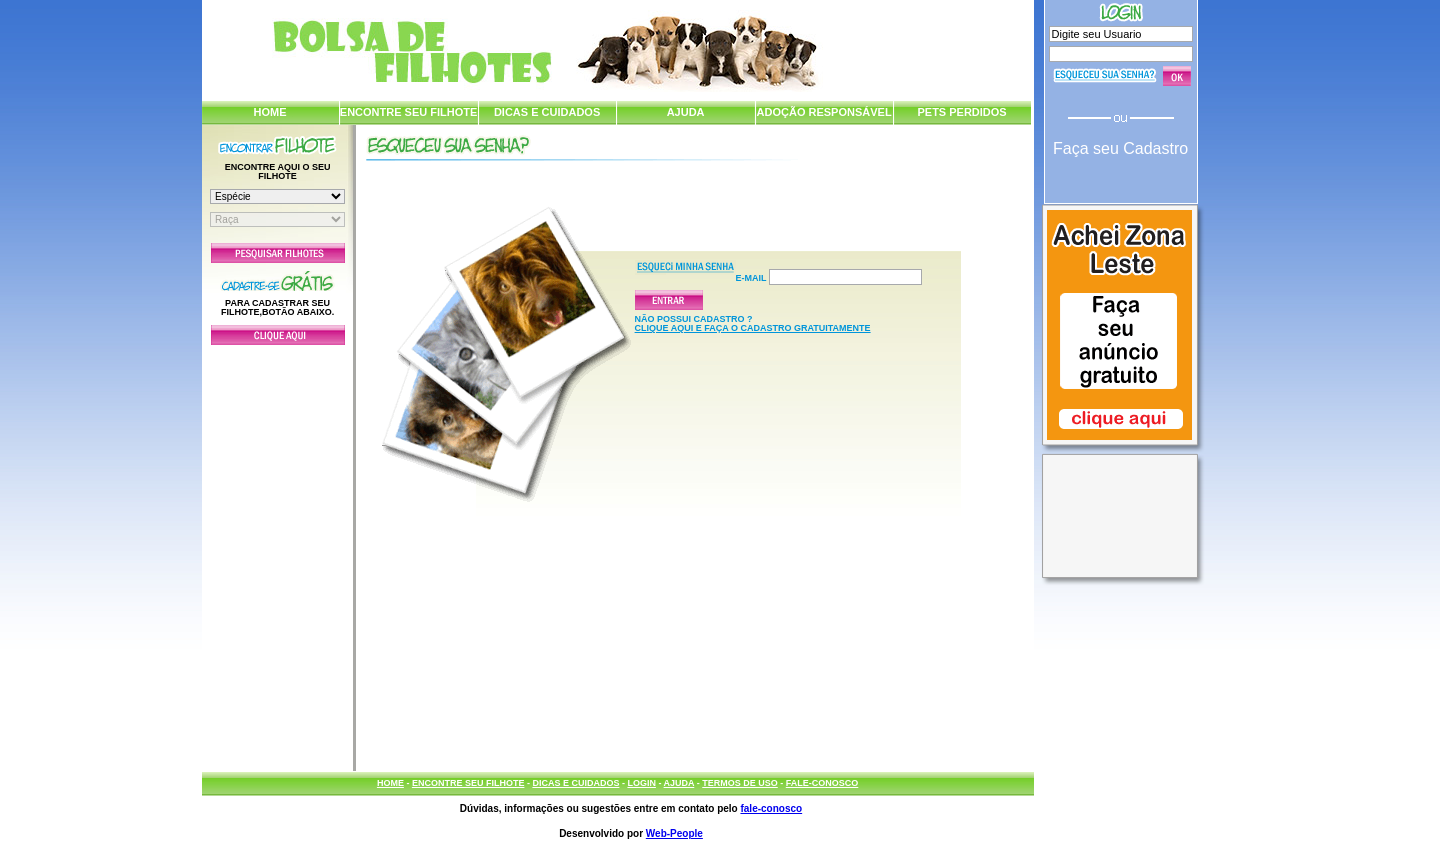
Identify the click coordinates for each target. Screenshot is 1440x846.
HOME (270, 112)
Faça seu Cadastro (1120, 148)
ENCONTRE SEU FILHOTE (409, 112)
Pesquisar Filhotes (278, 253)
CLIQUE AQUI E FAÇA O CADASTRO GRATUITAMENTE (753, 328)
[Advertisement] (278, 553)
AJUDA (686, 112)
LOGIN (641, 783)
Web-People (674, 833)
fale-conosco (771, 808)
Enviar (669, 300)
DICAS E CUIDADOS (547, 112)
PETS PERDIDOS (961, 112)
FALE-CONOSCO (822, 783)
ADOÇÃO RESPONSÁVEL (824, 112)
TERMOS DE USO (740, 783)
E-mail (829, 277)
